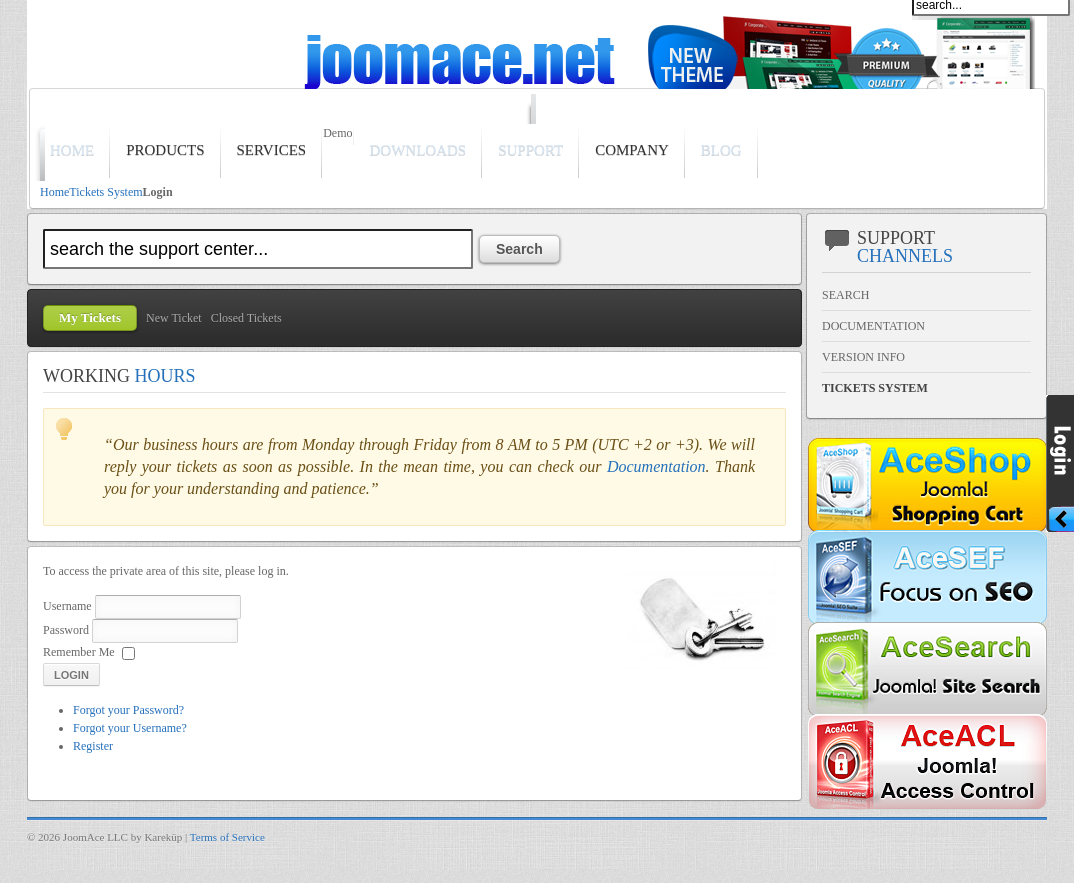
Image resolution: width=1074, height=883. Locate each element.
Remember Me (79, 652)
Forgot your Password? (128, 710)
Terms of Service (227, 837)
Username (67, 606)
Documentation (656, 466)
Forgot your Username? (130, 728)
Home (54, 192)
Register (93, 746)
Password (66, 630)
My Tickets (90, 317)
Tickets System (105, 192)
